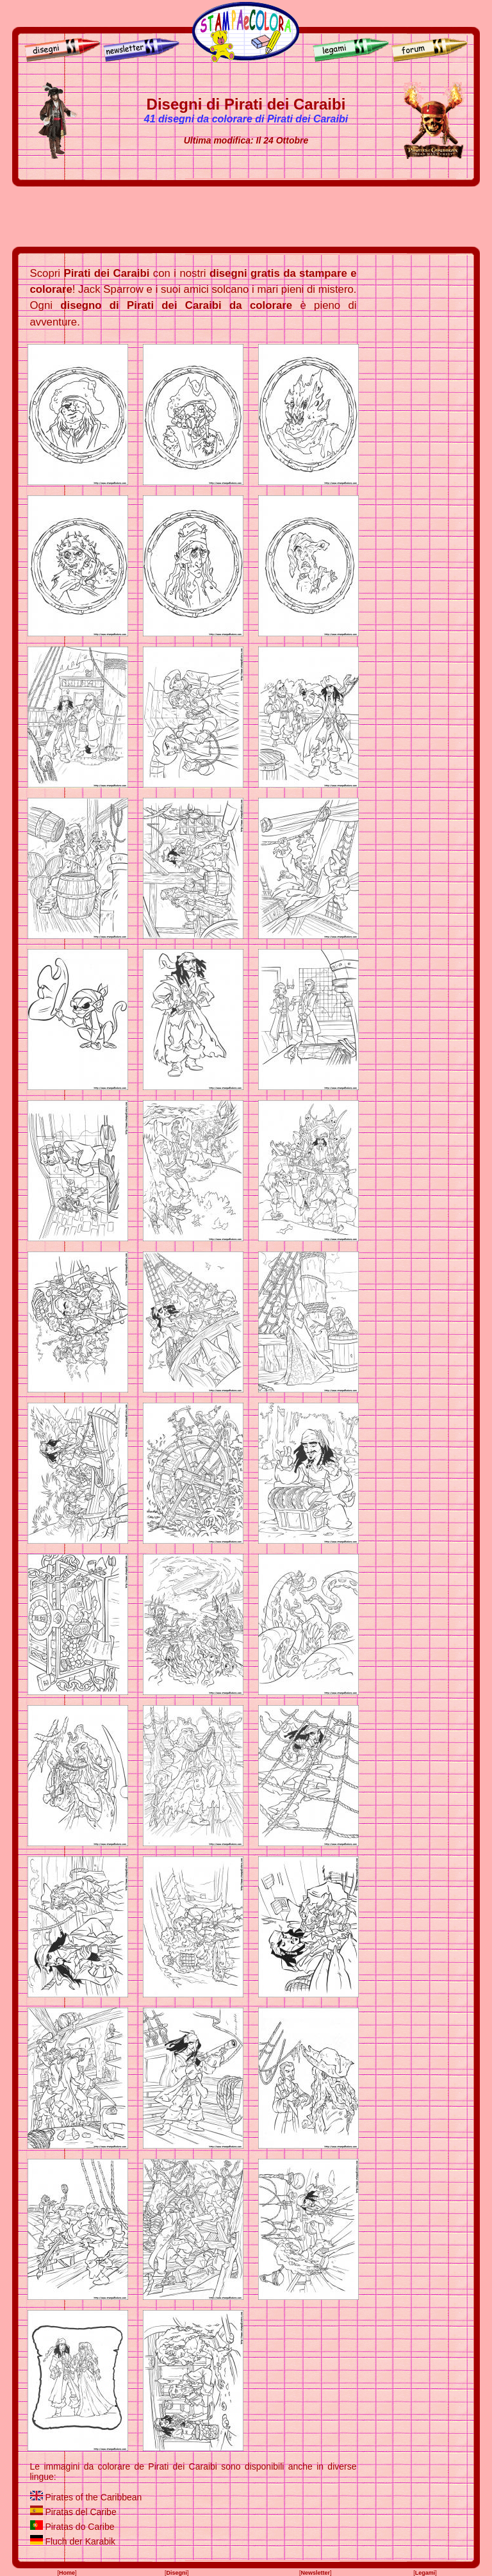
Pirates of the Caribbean (93, 2497)
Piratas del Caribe (80, 2512)
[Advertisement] (246, 216)
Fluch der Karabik (80, 2541)
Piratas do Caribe (79, 2527)
